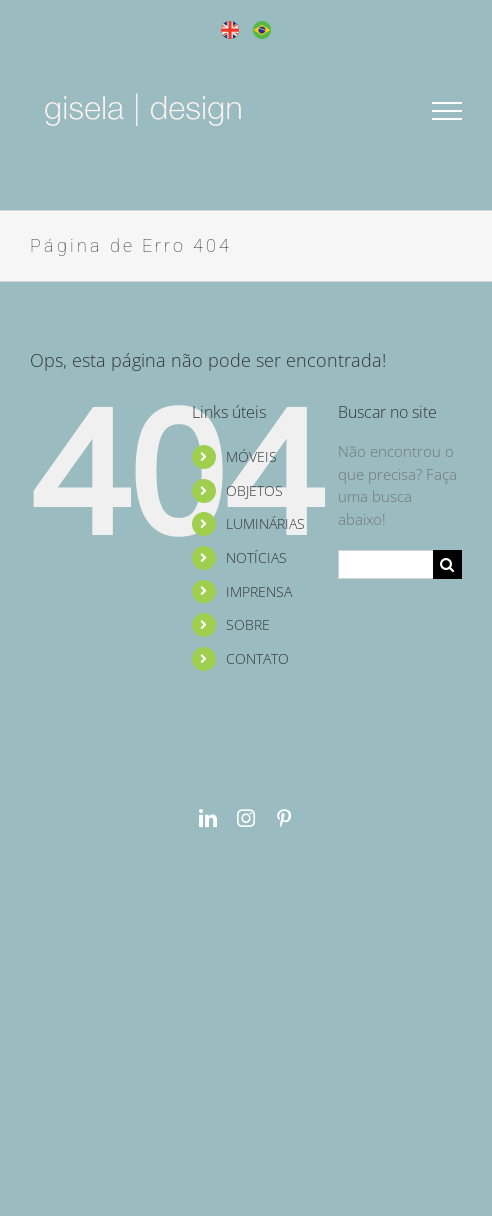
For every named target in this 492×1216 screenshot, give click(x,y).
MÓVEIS (251, 456)
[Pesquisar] (447, 564)
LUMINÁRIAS (265, 523)
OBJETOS (254, 490)
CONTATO (257, 658)
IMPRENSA (259, 591)
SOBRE (248, 624)
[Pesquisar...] (385, 564)
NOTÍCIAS (256, 557)
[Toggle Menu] (447, 111)
